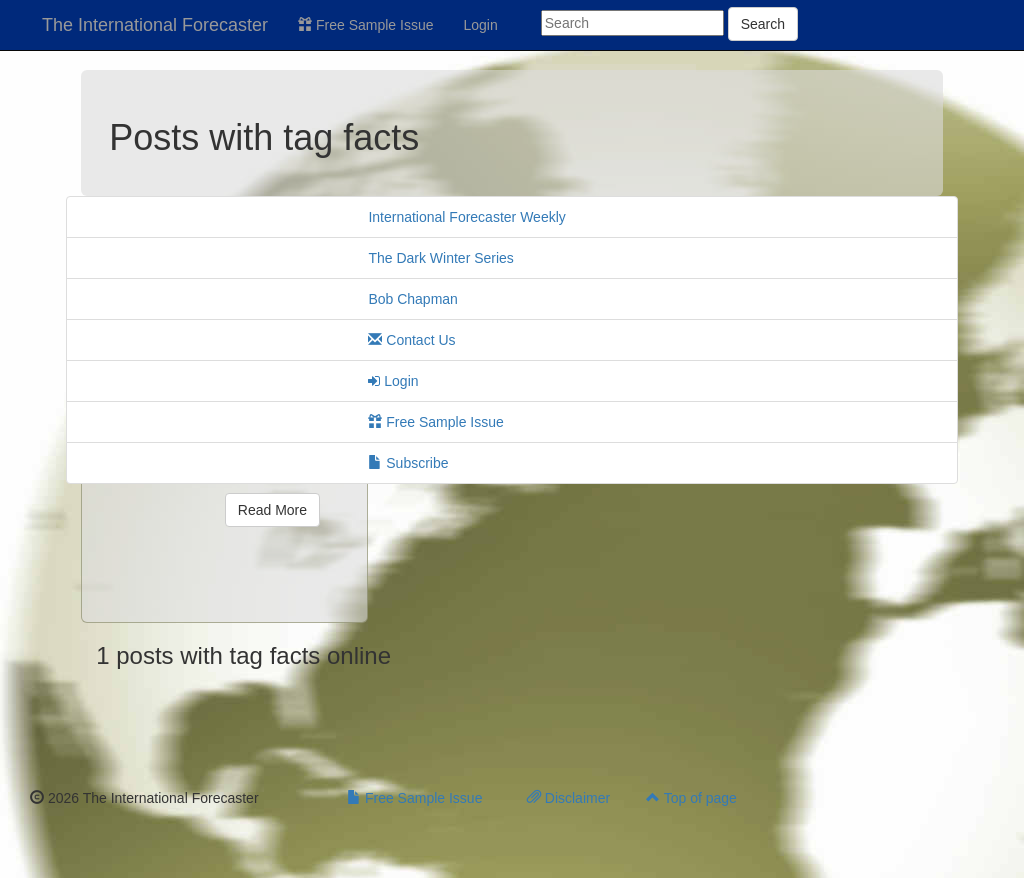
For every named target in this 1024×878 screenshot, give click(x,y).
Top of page (691, 798)
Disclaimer (568, 798)
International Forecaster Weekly (466, 217)
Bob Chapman (413, 299)
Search (763, 24)
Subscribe (408, 463)
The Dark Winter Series (440, 258)
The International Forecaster (155, 25)
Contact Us (411, 340)
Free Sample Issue (365, 25)
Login (481, 25)
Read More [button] (272, 510)
